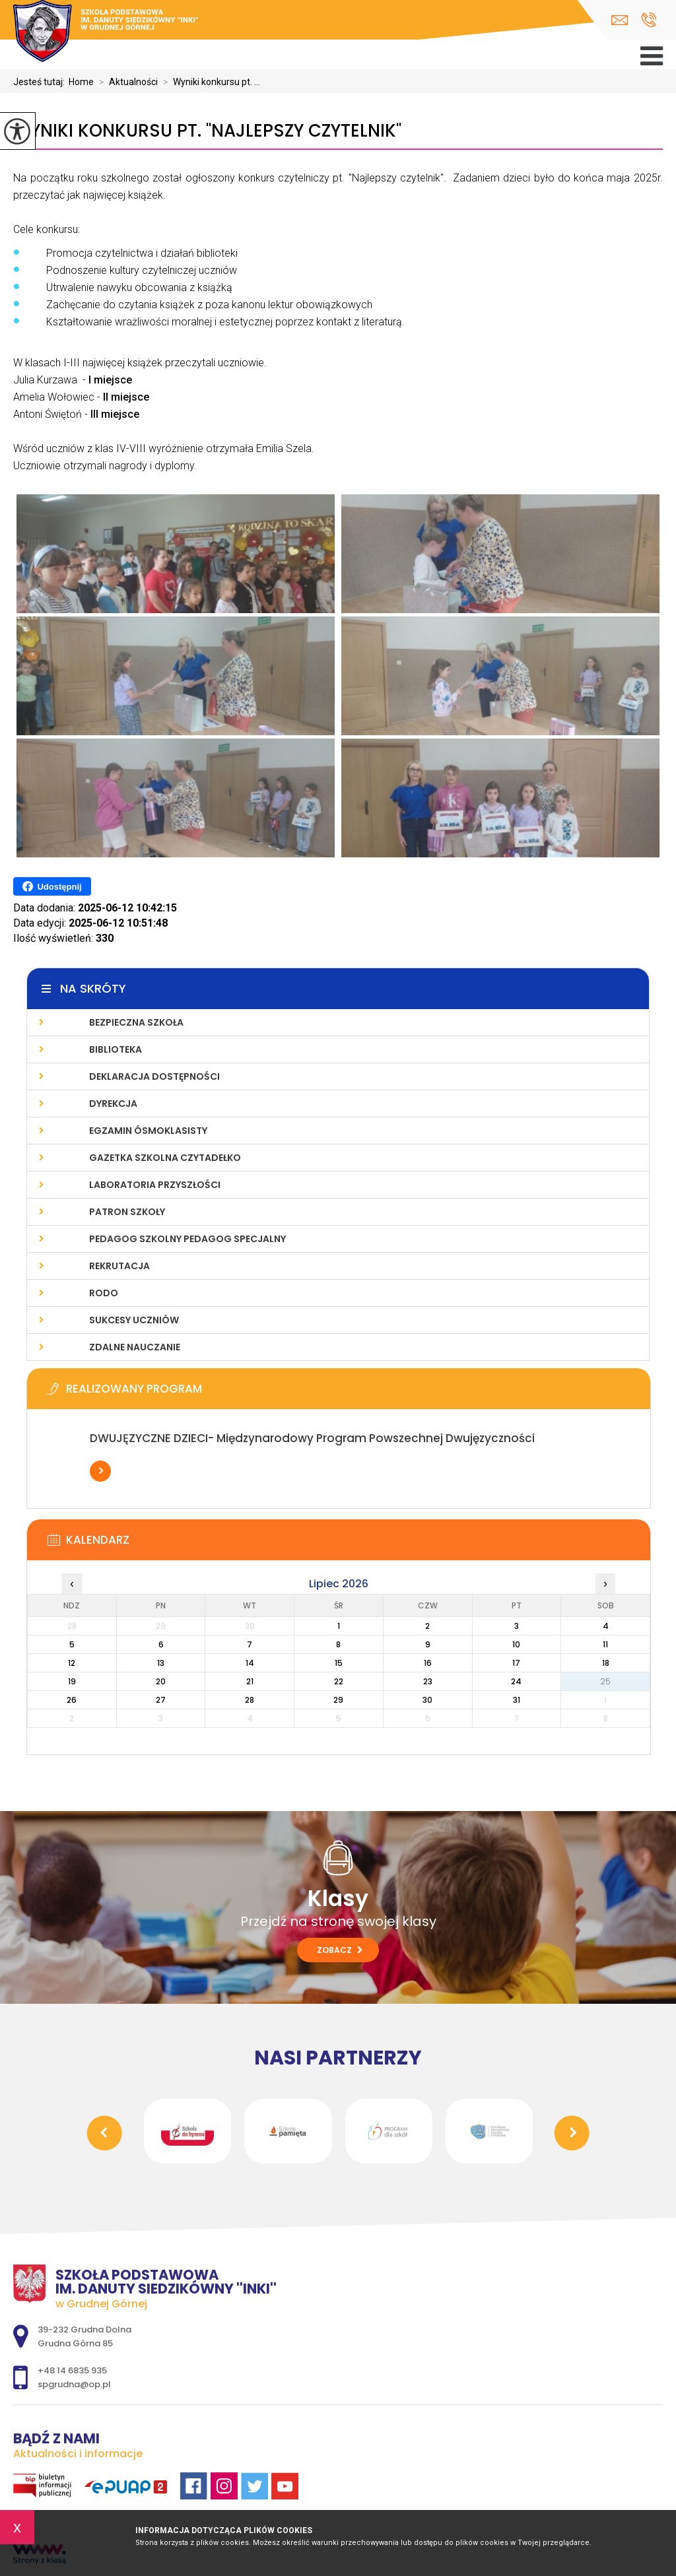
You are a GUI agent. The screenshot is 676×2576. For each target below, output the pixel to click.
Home (81, 81)
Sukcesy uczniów (134, 1320)
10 (516, 1644)
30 (427, 1699)
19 (72, 1681)
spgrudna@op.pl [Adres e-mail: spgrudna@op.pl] (74, 2384)
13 (160, 1662)
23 (427, 1681)
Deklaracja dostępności (154, 1076)
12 (71, 1662)
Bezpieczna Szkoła (136, 1022)
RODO (103, 1293)
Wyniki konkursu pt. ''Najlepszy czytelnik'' (207, 131)
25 (605, 1681)
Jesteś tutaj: (41, 81)
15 (339, 1662)
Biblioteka (115, 1049)
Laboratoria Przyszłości (154, 1184)
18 (605, 1662)
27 (161, 1699)
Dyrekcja (113, 1103)
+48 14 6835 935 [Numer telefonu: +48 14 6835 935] (72, 2370)
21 (250, 1681)
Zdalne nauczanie (134, 1347)
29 (338, 1699)
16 (428, 1662)
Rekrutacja (119, 1265)
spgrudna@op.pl (619, 20)
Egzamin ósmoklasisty (148, 1130)
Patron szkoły (127, 1211)
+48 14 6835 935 (648, 20)
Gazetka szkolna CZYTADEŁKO (165, 1157)
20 (161, 1681)
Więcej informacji (100, 1471)
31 (516, 1699)
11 (605, 1644)
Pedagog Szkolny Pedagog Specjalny (187, 1238)
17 (516, 1662)
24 (516, 1681)
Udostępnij (51, 886)
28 (249, 1699)
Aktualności (126, 81)
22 (338, 1681)
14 (250, 1662)
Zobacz (339, 1950)
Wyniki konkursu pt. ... (209, 81)
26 (72, 1699)
